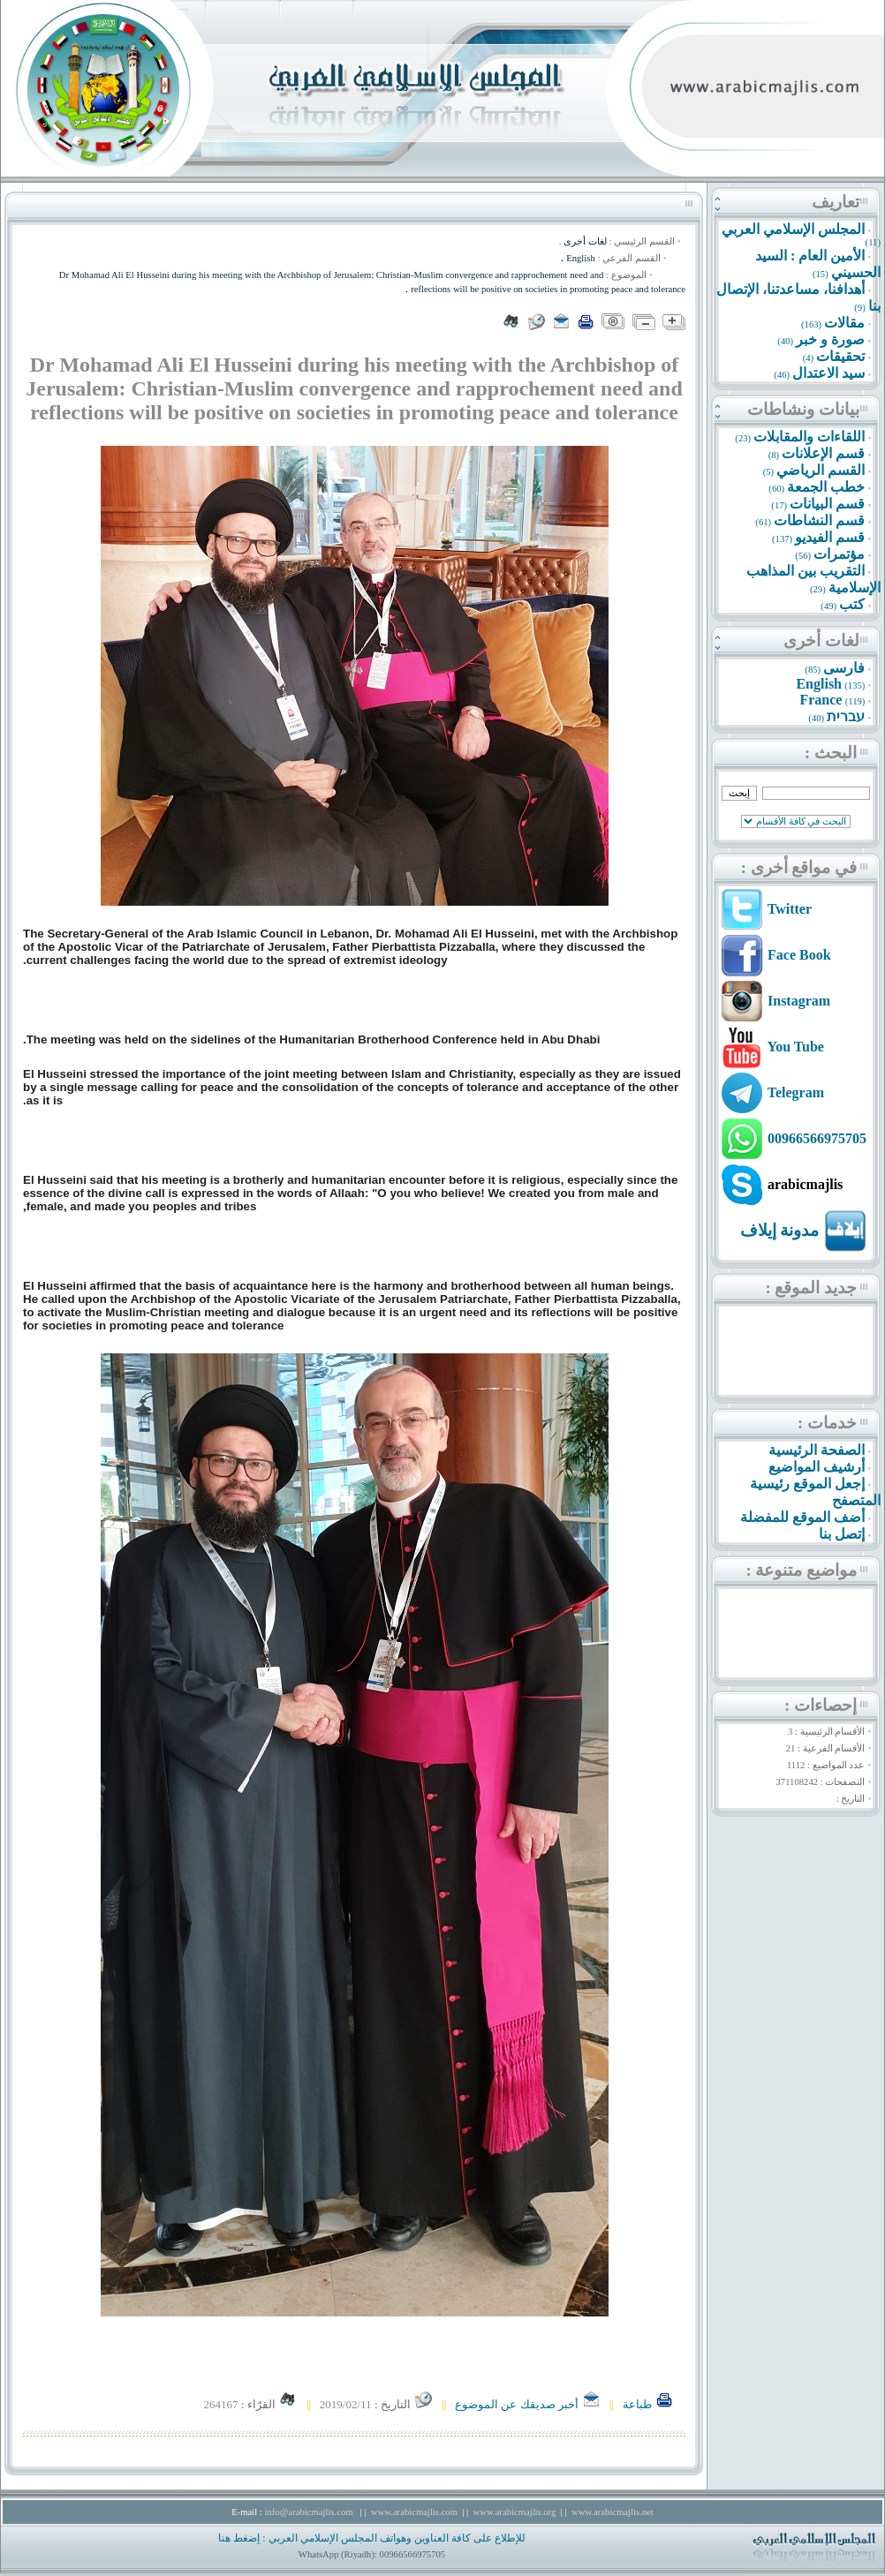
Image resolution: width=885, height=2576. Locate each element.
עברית (846, 716)
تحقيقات (840, 356)
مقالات (844, 322)
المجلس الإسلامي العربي (793, 229)
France (820, 699)
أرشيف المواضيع (816, 1466)
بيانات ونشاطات (803, 409)
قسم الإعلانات (823, 453)
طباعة (648, 2404)
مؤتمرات (839, 553)
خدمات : (827, 1422)
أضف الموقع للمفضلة (802, 1517)
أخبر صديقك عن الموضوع (528, 2404)
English (819, 683)
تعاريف (835, 201)
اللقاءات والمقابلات (809, 436)
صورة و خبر (830, 339)
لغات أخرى (821, 640)
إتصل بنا (842, 1533)
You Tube (795, 1046)
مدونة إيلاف (780, 1230)
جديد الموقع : (811, 1287)
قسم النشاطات (819, 520)
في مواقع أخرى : (799, 867)
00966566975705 (817, 1138)
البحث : (831, 752)
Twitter (790, 908)
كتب (852, 604)
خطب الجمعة (826, 486)
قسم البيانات (827, 503)
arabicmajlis (805, 1184)
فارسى (844, 667)
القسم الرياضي (820, 470)
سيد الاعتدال (828, 372)
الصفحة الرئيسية (816, 1449)
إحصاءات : (820, 1705)
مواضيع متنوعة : (801, 1570)
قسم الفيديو (830, 537)
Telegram (796, 1092)
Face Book (799, 954)
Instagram (799, 1000)
